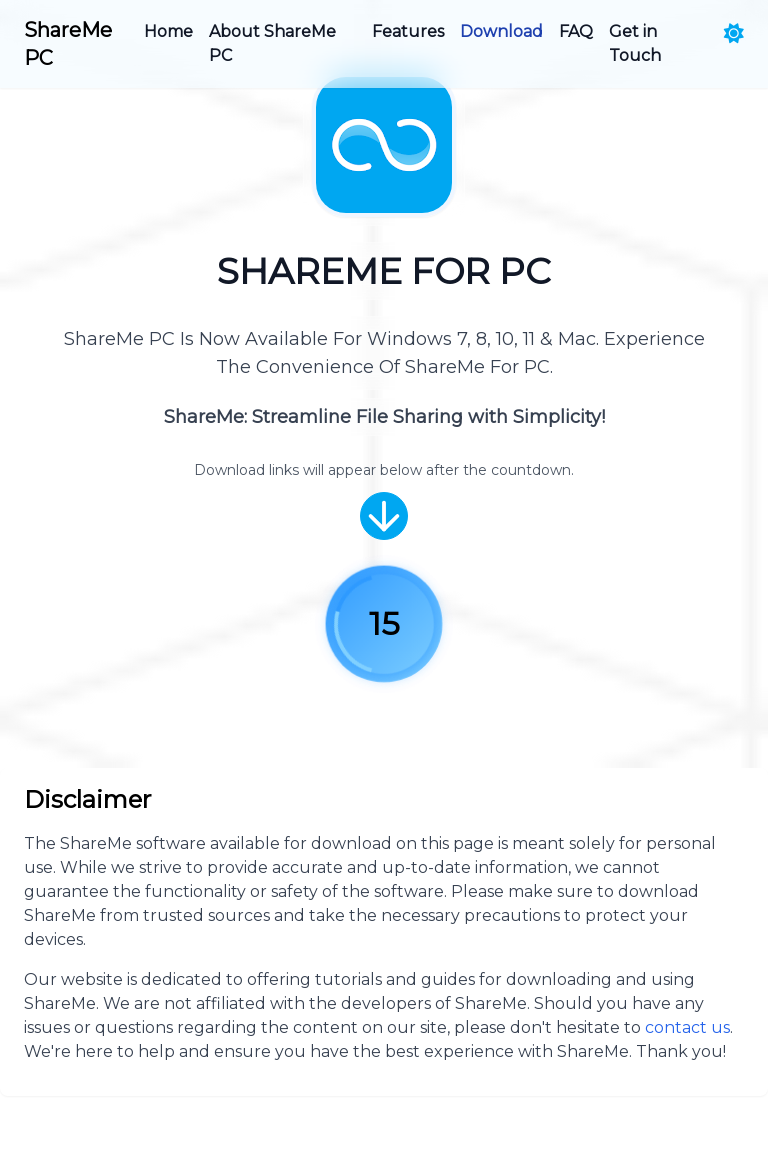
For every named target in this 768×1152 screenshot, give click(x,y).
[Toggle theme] (734, 34)
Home (168, 31)
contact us (687, 1027)
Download (501, 31)
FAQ (576, 31)
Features (408, 31)
